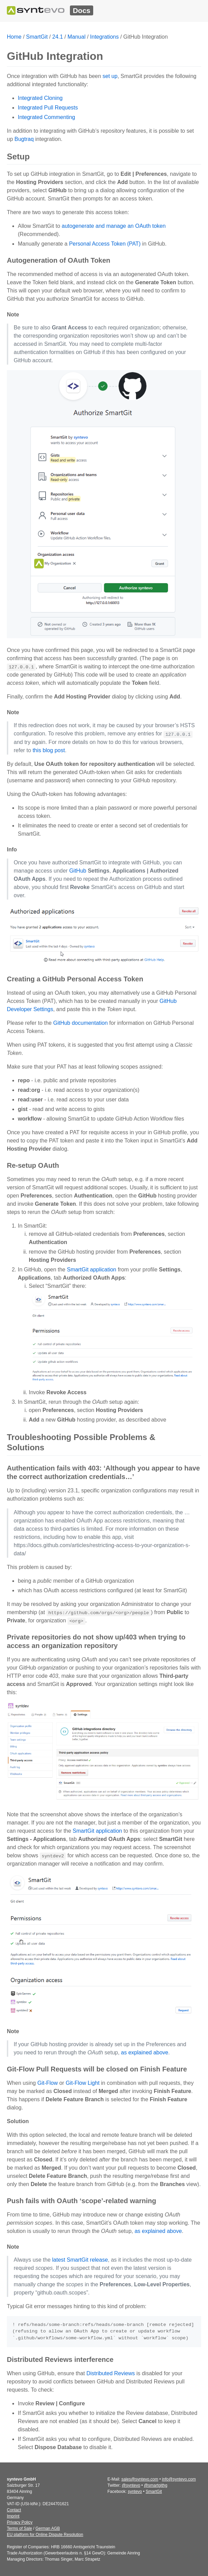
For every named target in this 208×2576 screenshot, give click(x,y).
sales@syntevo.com (139, 2479)
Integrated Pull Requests (48, 107)
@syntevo (131, 2485)
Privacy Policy (20, 2522)
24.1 (57, 37)
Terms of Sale (19, 2528)
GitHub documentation (80, 1023)
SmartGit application (91, 1269)
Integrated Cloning (40, 98)
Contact (14, 2510)
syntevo (135, 2491)
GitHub (77, 871)
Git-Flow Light (83, 2083)
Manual (76, 37)
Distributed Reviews (110, 2373)
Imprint (13, 2516)
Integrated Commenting (46, 117)
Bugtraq (24, 139)
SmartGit (37, 37)
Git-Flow (47, 2083)
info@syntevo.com (179, 2479)
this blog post (49, 750)
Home (14, 37)
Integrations (104, 37)
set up (110, 76)
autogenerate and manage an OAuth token (114, 226)
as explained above (144, 2052)
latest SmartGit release (80, 2260)
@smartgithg (155, 2485)
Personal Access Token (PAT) (104, 244)
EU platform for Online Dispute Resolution (45, 2534)
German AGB (47, 2528)
